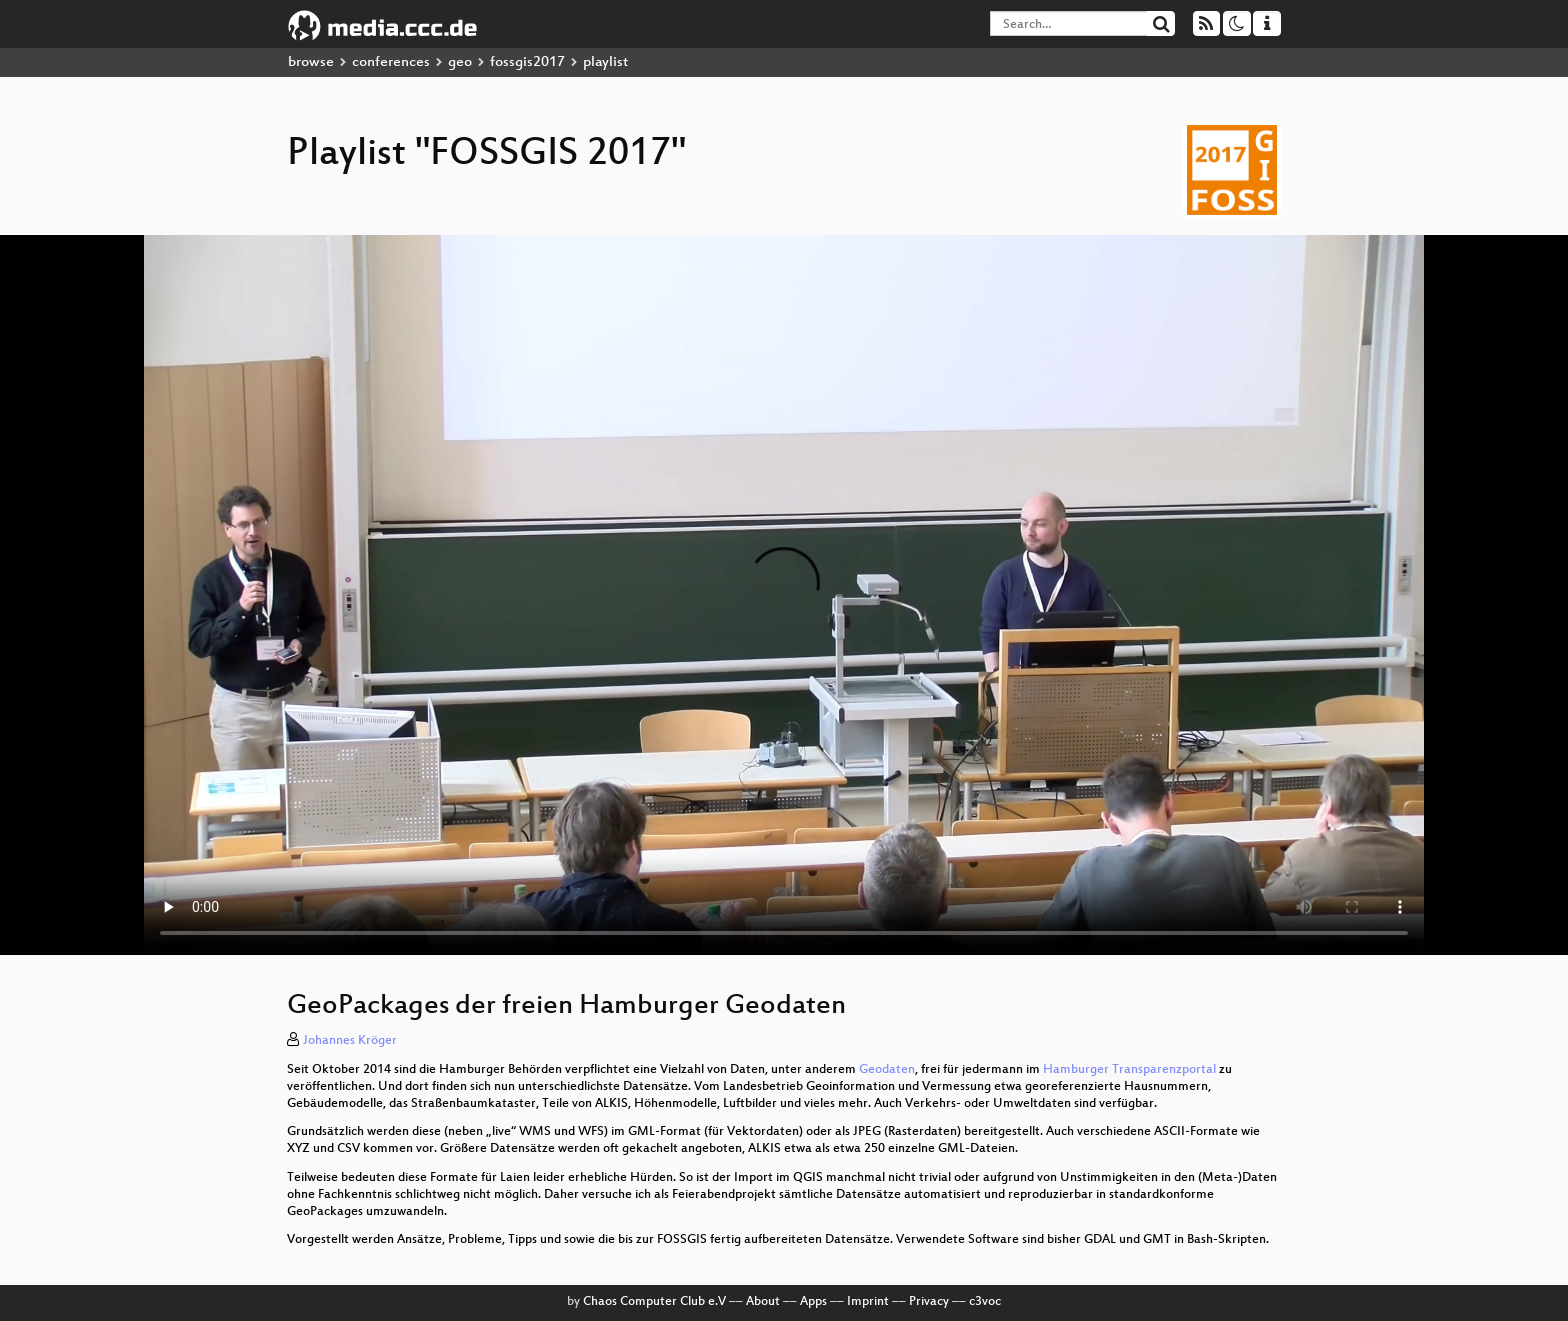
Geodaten (887, 1070)
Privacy (929, 1302)
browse (311, 62)
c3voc (985, 1302)
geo (460, 62)
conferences (391, 62)
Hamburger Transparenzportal (1129, 1070)
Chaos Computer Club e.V (654, 1302)
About (763, 1302)
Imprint (868, 1302)
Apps (813, 1302)
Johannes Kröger (350, 1041)
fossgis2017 (527, 62)
